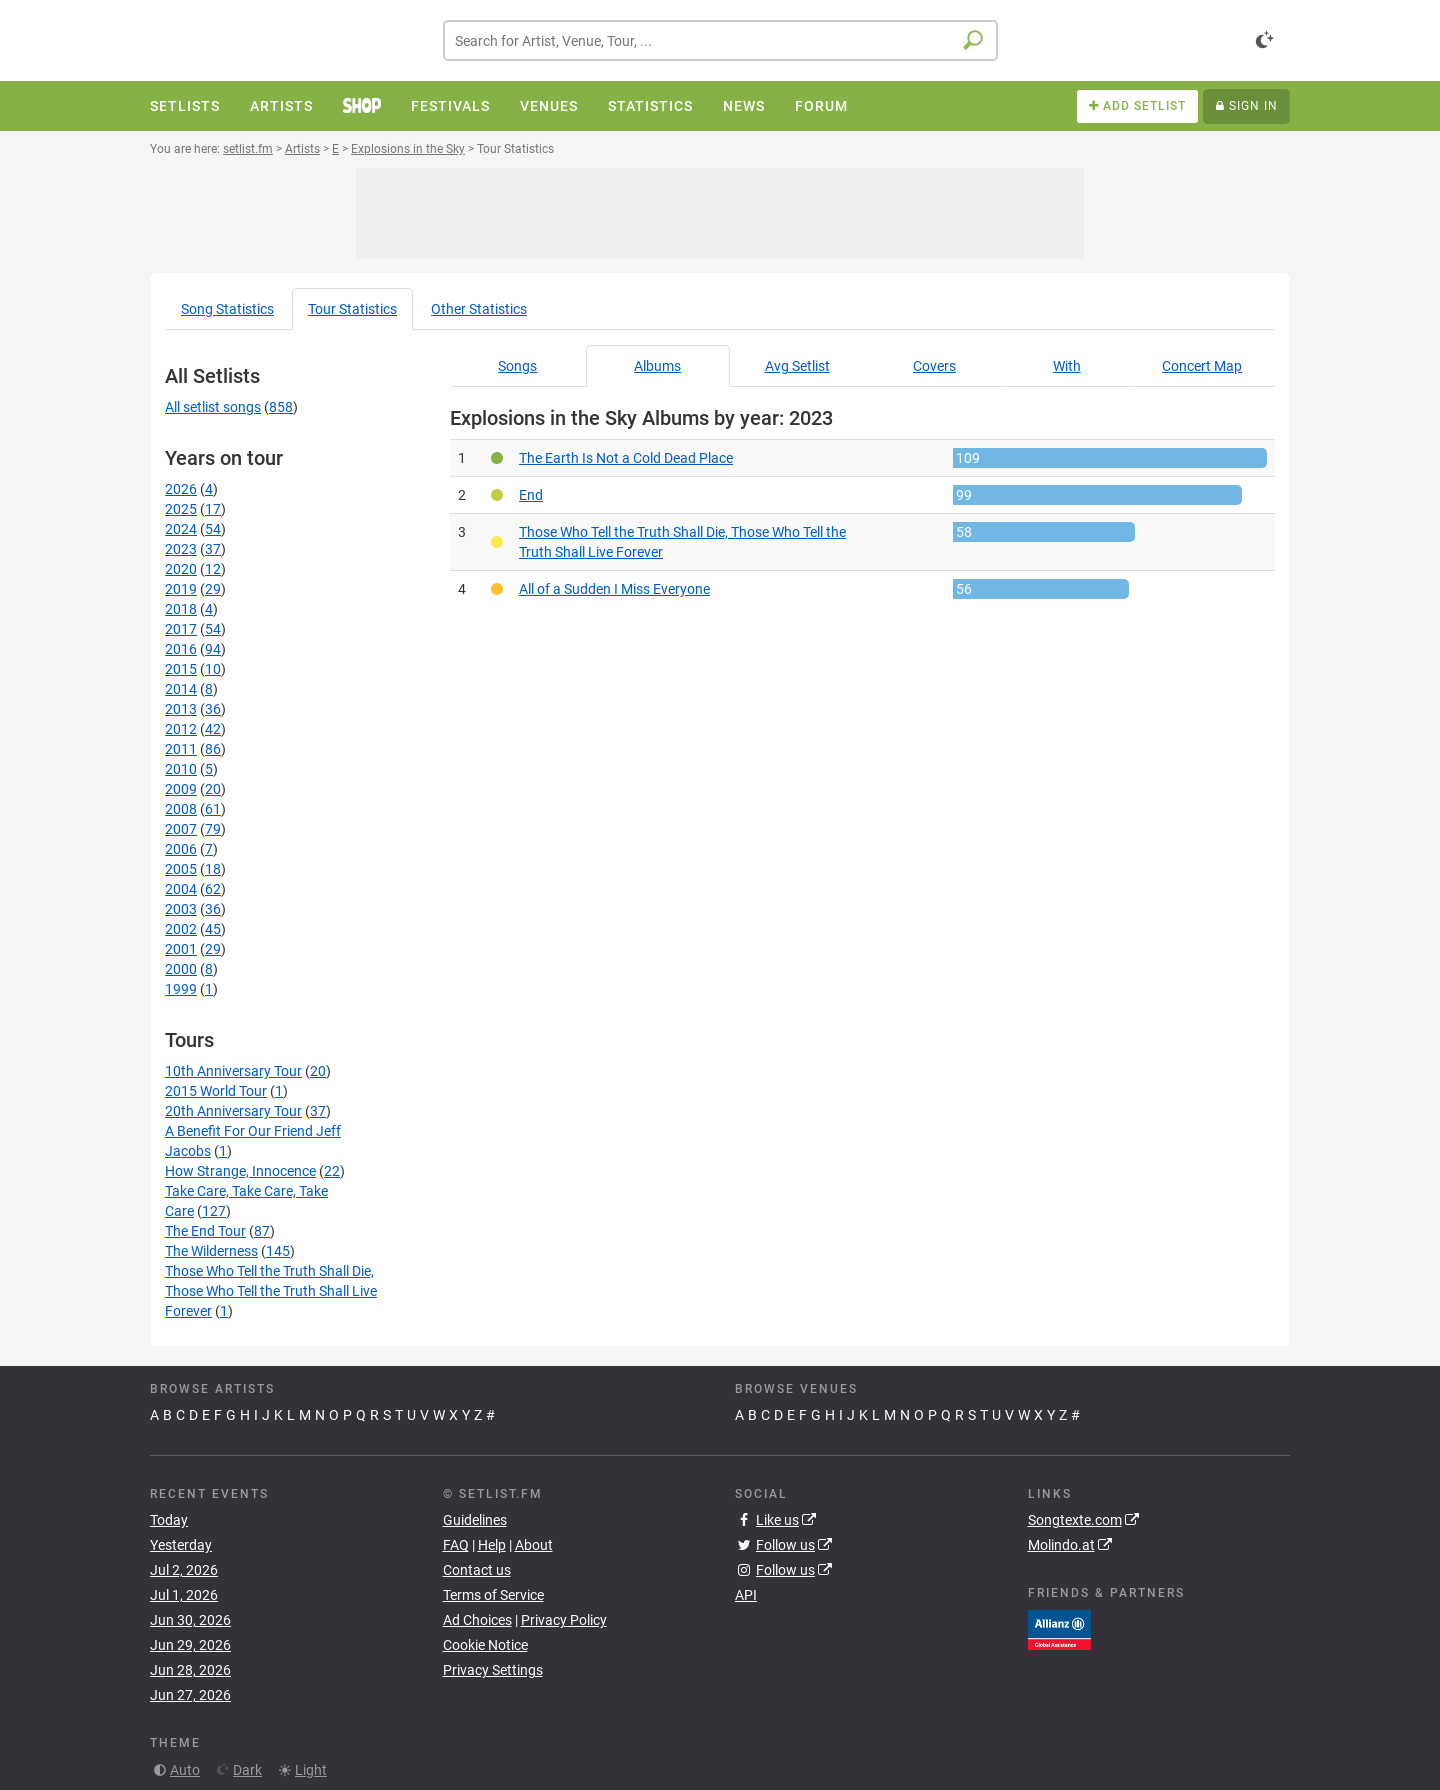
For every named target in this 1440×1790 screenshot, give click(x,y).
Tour (352, 309)
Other (479, 309)
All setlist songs (213, 407)
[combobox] (720, 40)
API (746, 1595)
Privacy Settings (493, 1670)
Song (227, 309)
